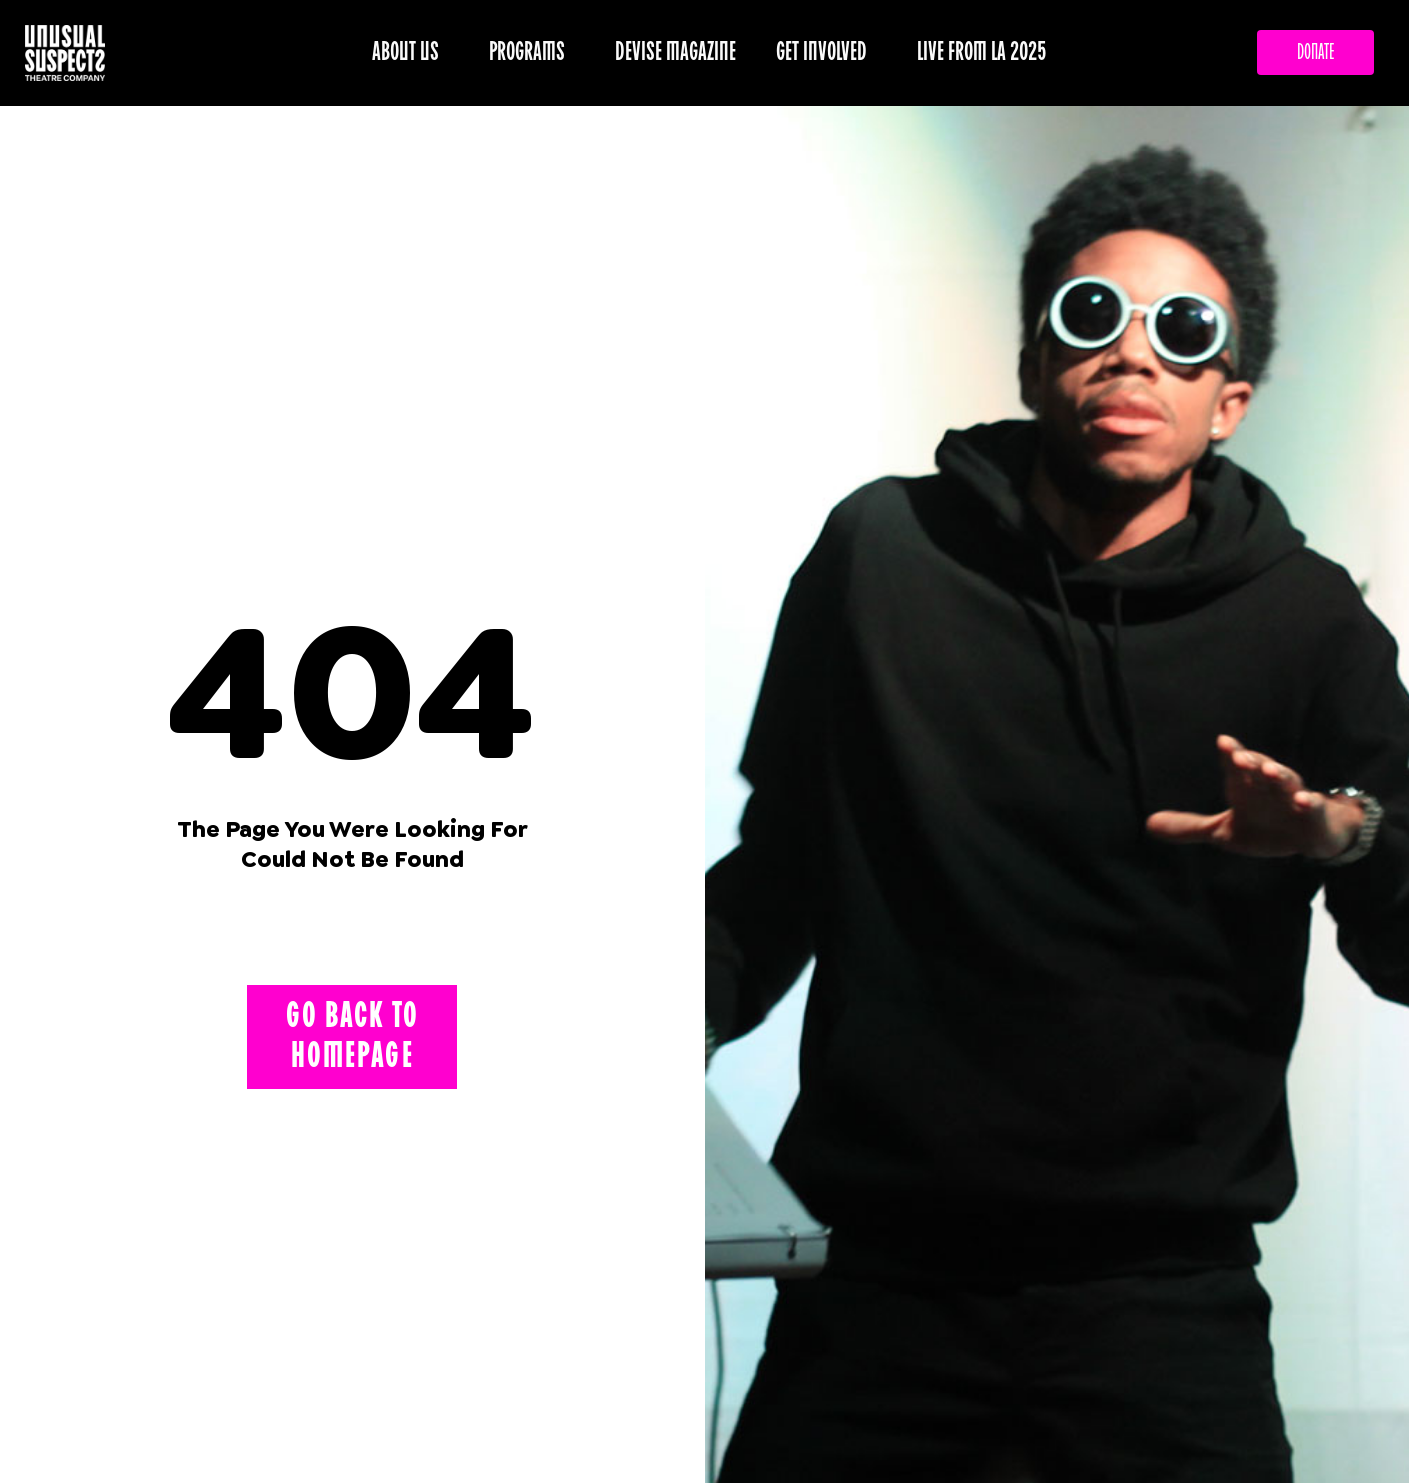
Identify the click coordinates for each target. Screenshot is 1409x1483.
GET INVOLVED (826, 52)
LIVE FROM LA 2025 (982, 52)
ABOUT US (410, 52)
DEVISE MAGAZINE (675, 52)
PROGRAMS (532, 52)
